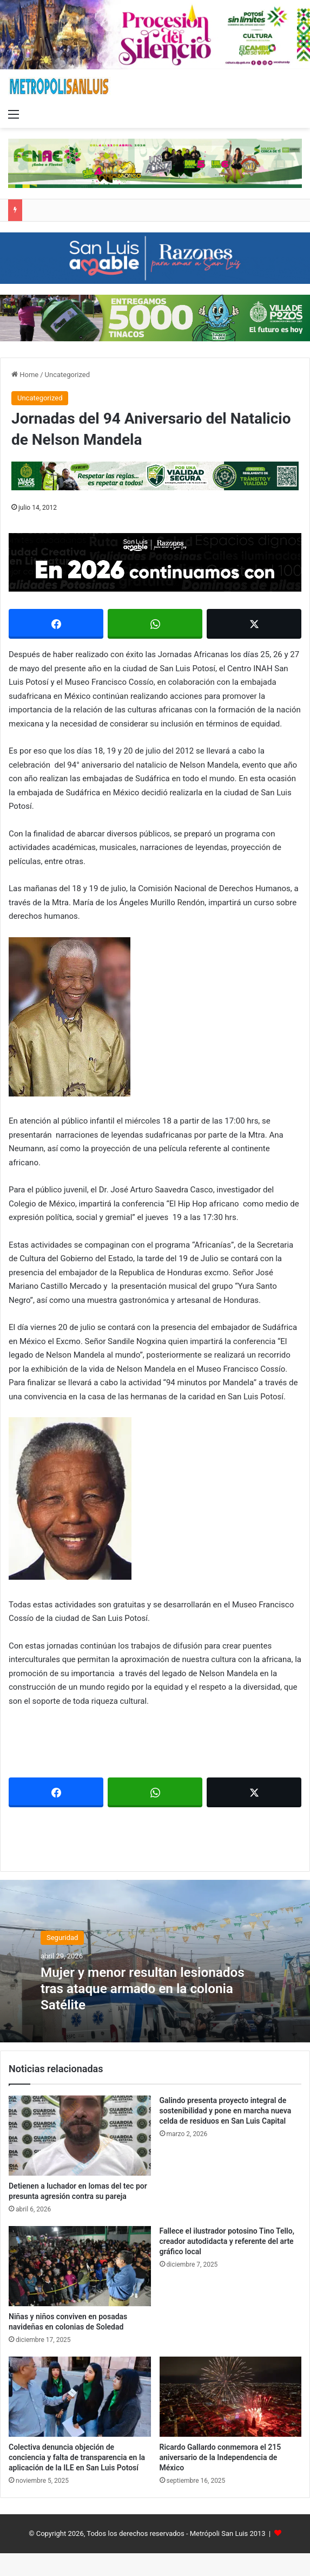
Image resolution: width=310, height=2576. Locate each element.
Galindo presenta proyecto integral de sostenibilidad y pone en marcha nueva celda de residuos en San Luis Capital (226, 2110)
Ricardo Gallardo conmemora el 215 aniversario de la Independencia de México (220, 2457)
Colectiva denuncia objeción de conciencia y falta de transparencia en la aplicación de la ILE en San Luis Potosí (77, 2457)
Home (24, 375)
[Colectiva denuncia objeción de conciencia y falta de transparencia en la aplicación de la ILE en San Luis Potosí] (80, 2397)
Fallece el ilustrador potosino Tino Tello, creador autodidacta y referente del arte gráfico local (227, 2241)
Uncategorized (67, 375)
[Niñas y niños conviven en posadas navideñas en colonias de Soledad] (80, 2266)
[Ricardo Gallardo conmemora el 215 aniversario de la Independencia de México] (231, 2397)
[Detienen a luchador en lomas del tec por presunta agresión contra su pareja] (80, 2135)
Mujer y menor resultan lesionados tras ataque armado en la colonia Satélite (145, 1988)
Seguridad (62, 1937)
